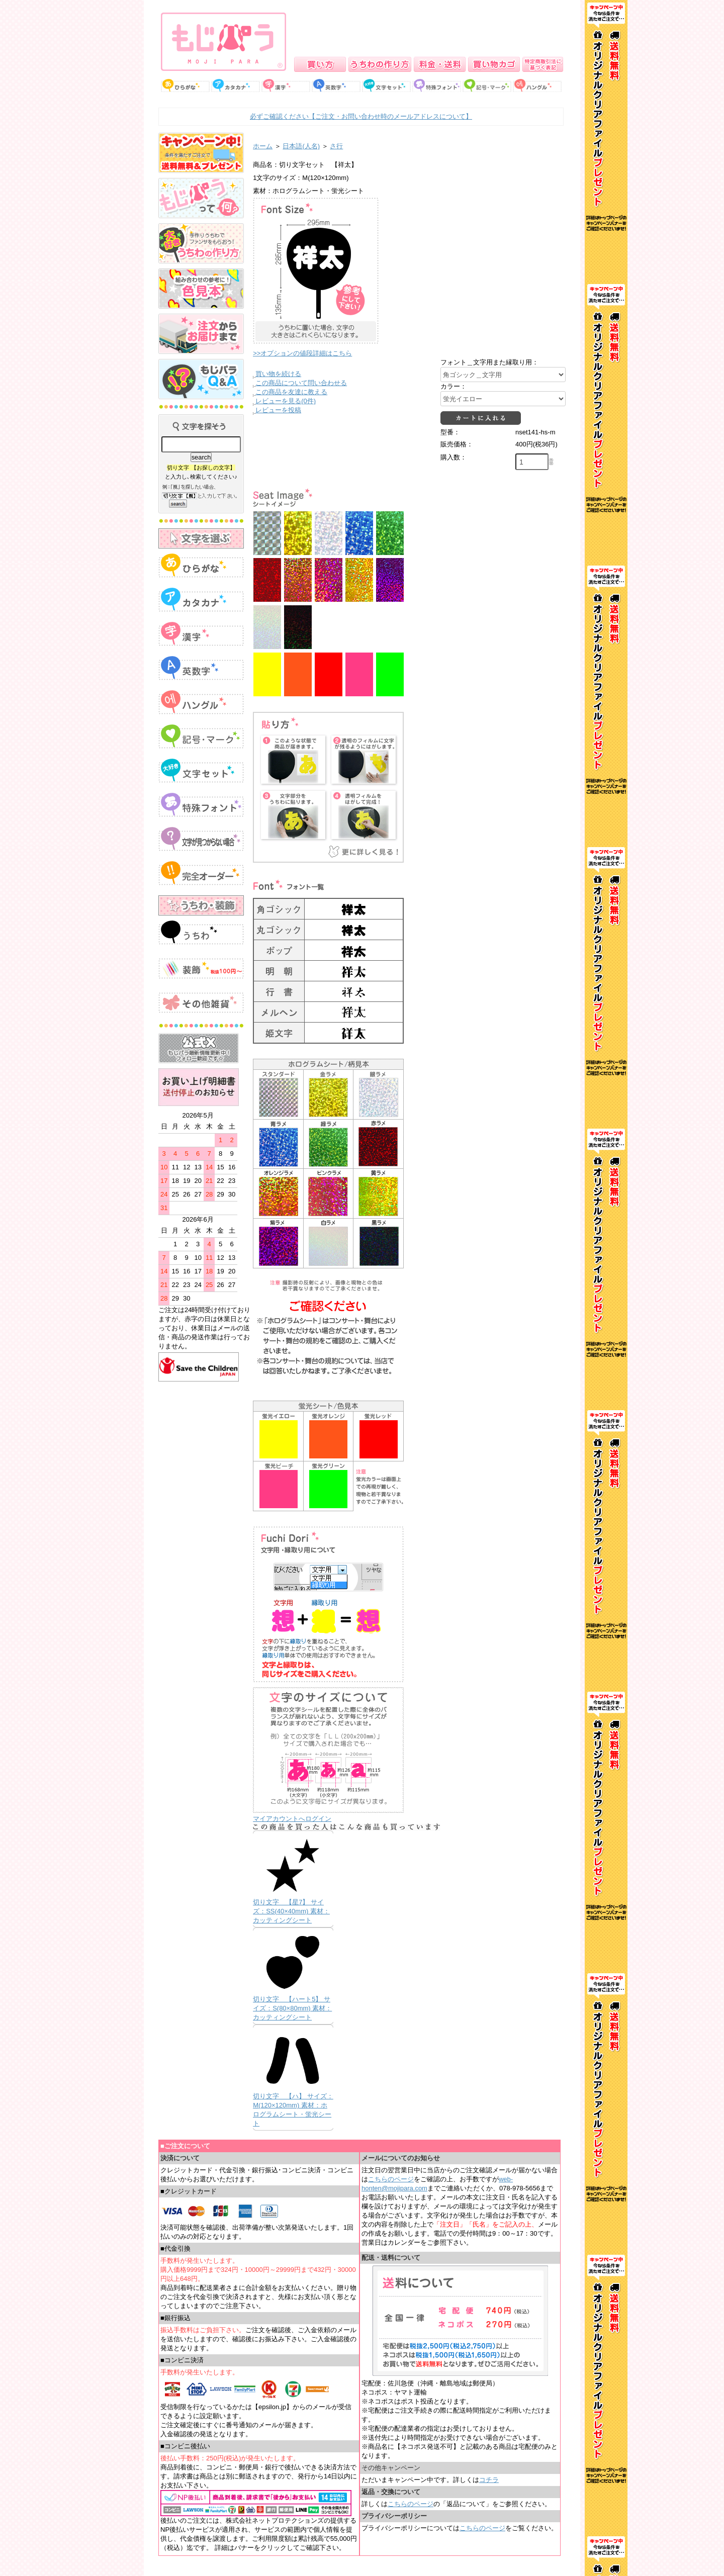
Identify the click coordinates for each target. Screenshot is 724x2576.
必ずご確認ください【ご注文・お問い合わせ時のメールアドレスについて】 (361, 116)
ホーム (263, 146)
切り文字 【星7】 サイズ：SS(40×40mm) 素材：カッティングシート (291, 1911)
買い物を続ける (278, 374)
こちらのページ (391, 2179)
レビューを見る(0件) (285, 401)
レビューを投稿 (278, 410)
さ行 (336, 146)
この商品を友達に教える (291, 392)
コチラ (489, 2479)
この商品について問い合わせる (301, 383)
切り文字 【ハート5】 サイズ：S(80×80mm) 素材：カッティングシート (292, 2008)
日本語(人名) (301, 146)
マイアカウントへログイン (292, 1818)
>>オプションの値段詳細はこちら (302, 353)
